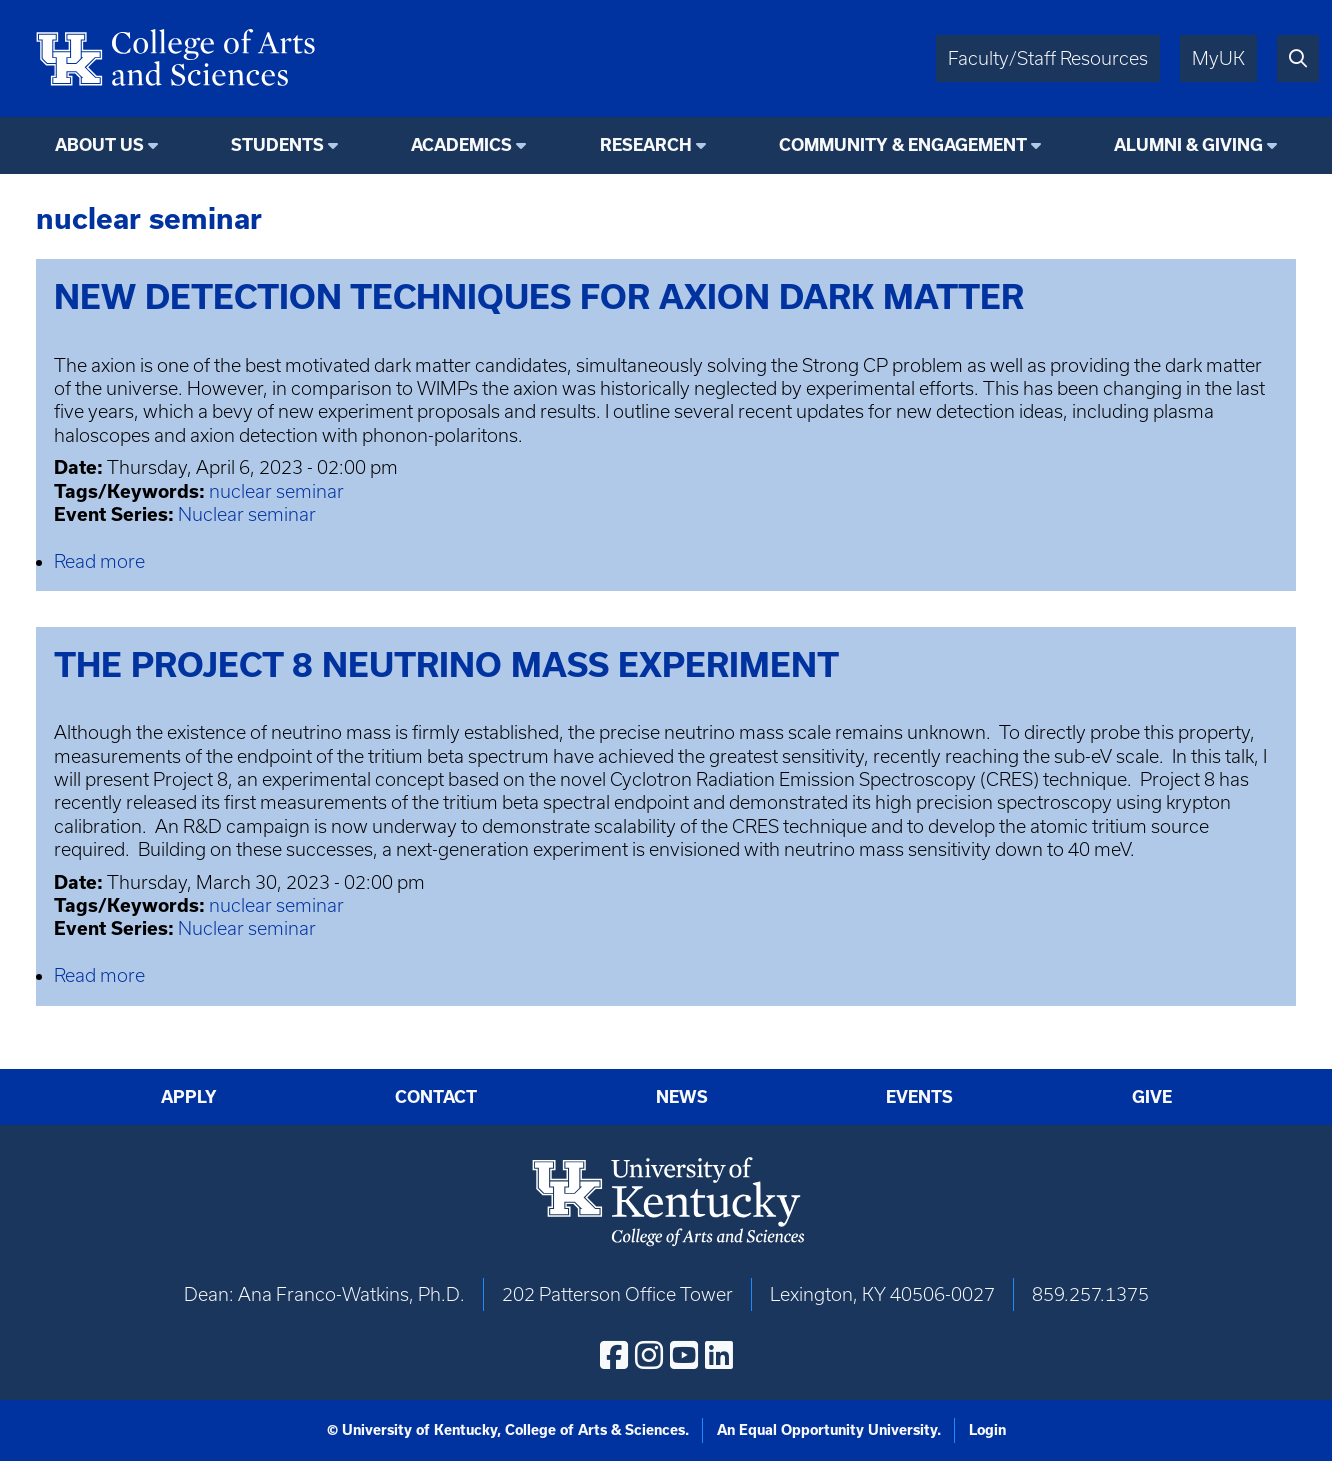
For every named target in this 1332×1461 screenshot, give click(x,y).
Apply (189, 1097)
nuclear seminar (276, 491)
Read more (99, 561)
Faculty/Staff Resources (1048, 58)
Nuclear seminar (247, 514)
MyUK (1218, 58)
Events (919, 1097)
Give (1152, 1097)
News (682, 1097)
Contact (436, 1097)
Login (987, 1430)
